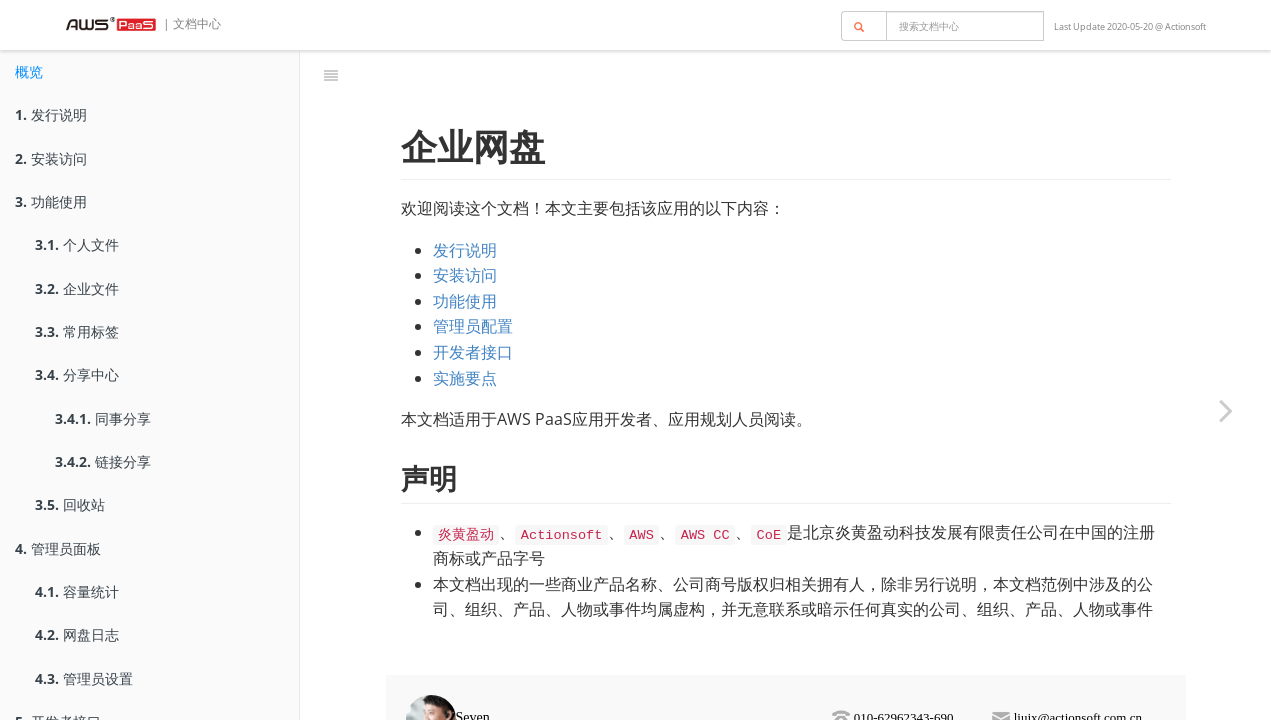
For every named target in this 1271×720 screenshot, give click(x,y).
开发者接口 (473, 325)
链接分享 (103, 461)
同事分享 (103, 418)
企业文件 (77, 288)
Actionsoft (1185, 26)
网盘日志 (77, 634)
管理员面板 (58, 548)
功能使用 (51, 201)
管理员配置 (473, 299)
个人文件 (77, 244)
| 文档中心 (190, 23)
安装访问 (51, 158)
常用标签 (77, 331)
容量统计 (77, 591)
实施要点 (465, 351)
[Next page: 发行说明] (1226, 410)
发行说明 (51, 114)
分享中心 (77, 374)
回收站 (70, 504)
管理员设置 (84, 678)
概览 (29, 71)
